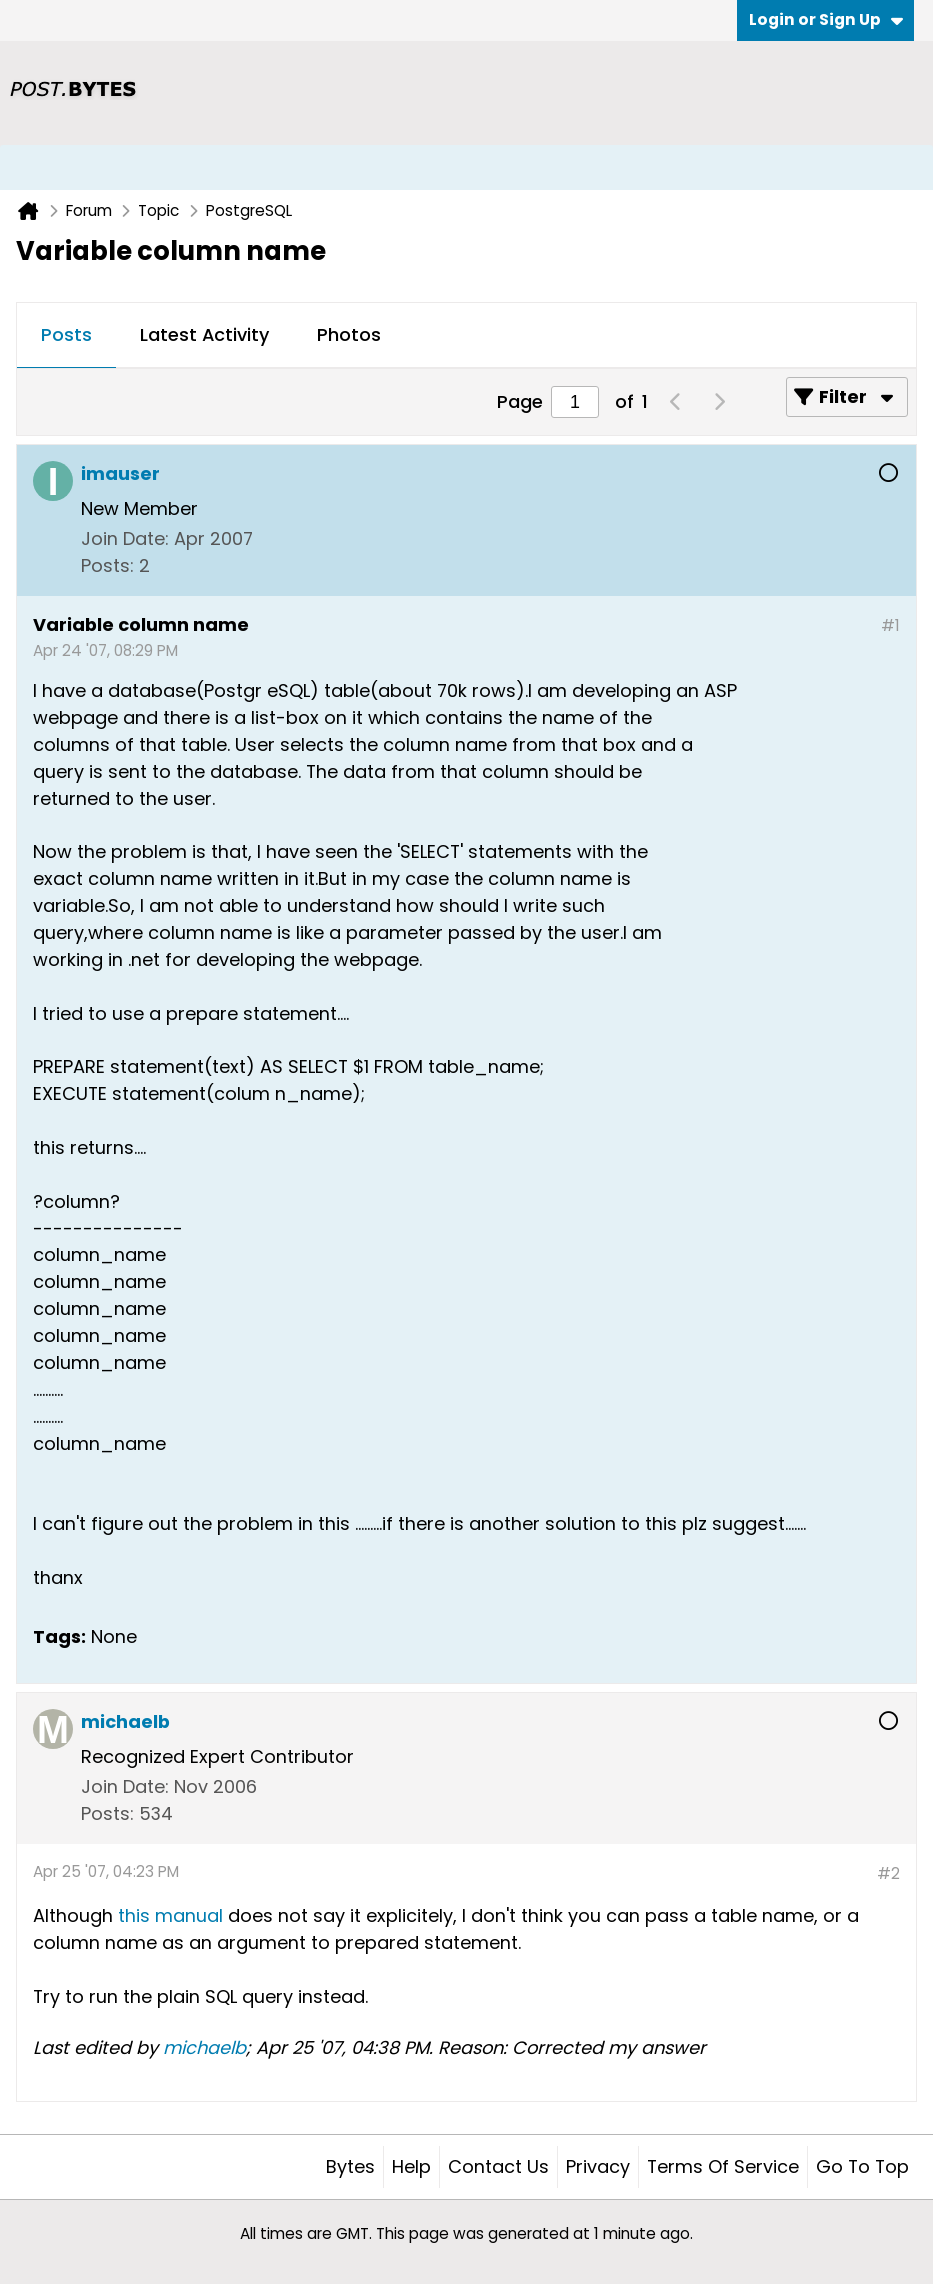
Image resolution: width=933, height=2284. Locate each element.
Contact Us (498, 2166)
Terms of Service (723, 2166)
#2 (888, 1873)
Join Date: (125, 538)
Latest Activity (204, 334)
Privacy (598, 2166)
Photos (349, 334)
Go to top (862, 2166)
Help (411, 2166)
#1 (890, 625)
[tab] (66, 336)
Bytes (350, 2166)
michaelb (204, 2047)
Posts (66, 334)
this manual (170, 1915)
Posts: (107, 565)
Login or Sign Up (826, 19)
